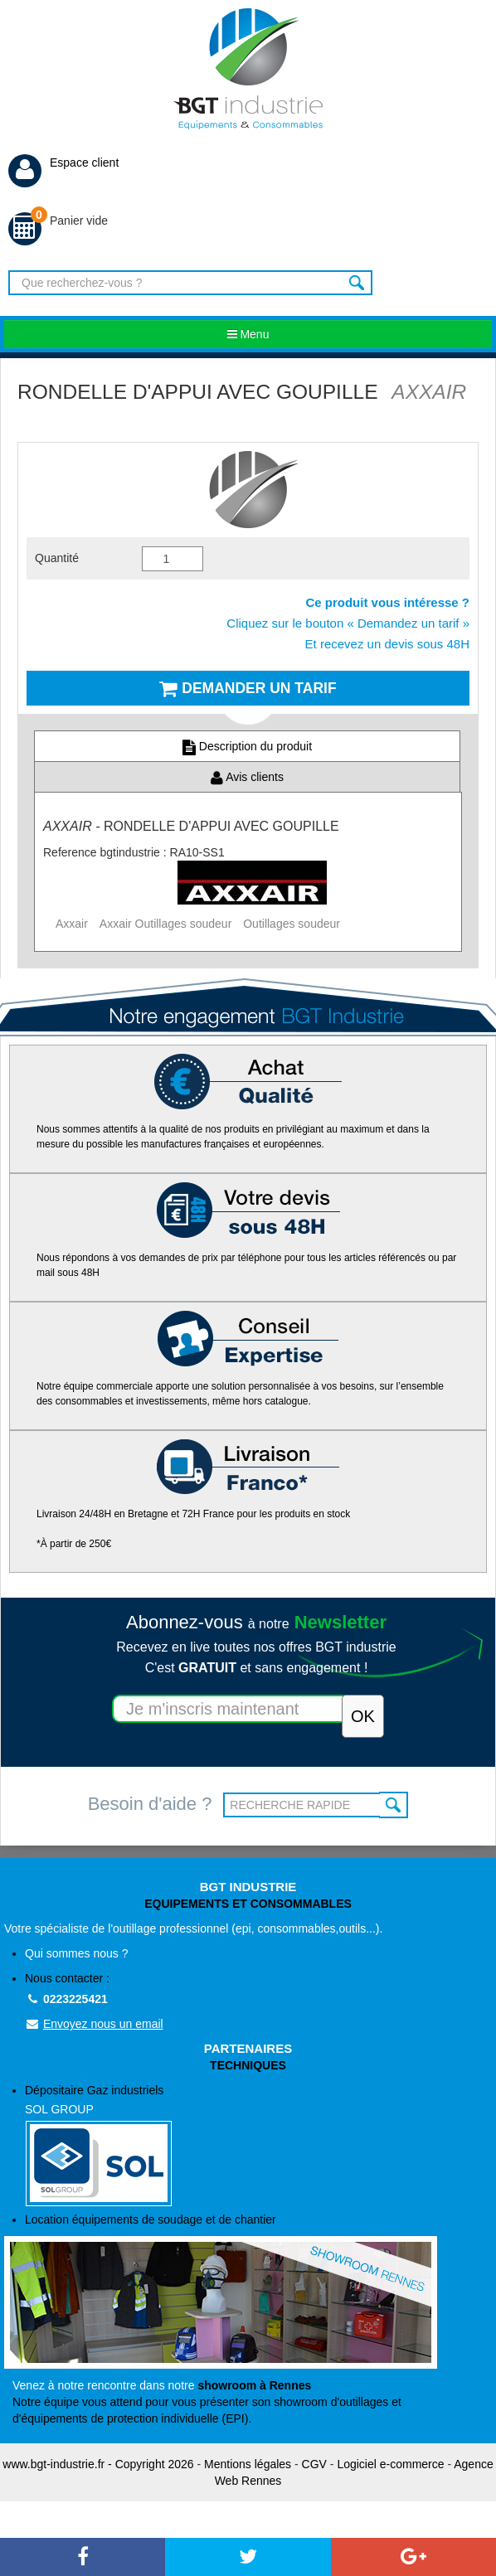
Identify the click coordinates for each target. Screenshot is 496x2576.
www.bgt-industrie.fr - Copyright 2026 (97, 2464)
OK (393, 1805)
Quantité (57, 558)
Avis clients (247, 776)
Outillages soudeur (291, 923)
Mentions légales (247, 2464)
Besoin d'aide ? (150, 1803)
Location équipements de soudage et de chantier (150, 2219)
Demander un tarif (247, 688)
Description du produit (247, 746)
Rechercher (357, 282)
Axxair (72, 923)
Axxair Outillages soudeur (166, 923)
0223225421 (66, 1999)
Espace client (63, 162)
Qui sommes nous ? (77, 1953)
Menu (248, 334)
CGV (314, 2464)
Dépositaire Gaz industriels (258, 2145)
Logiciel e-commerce (390, 2464)
